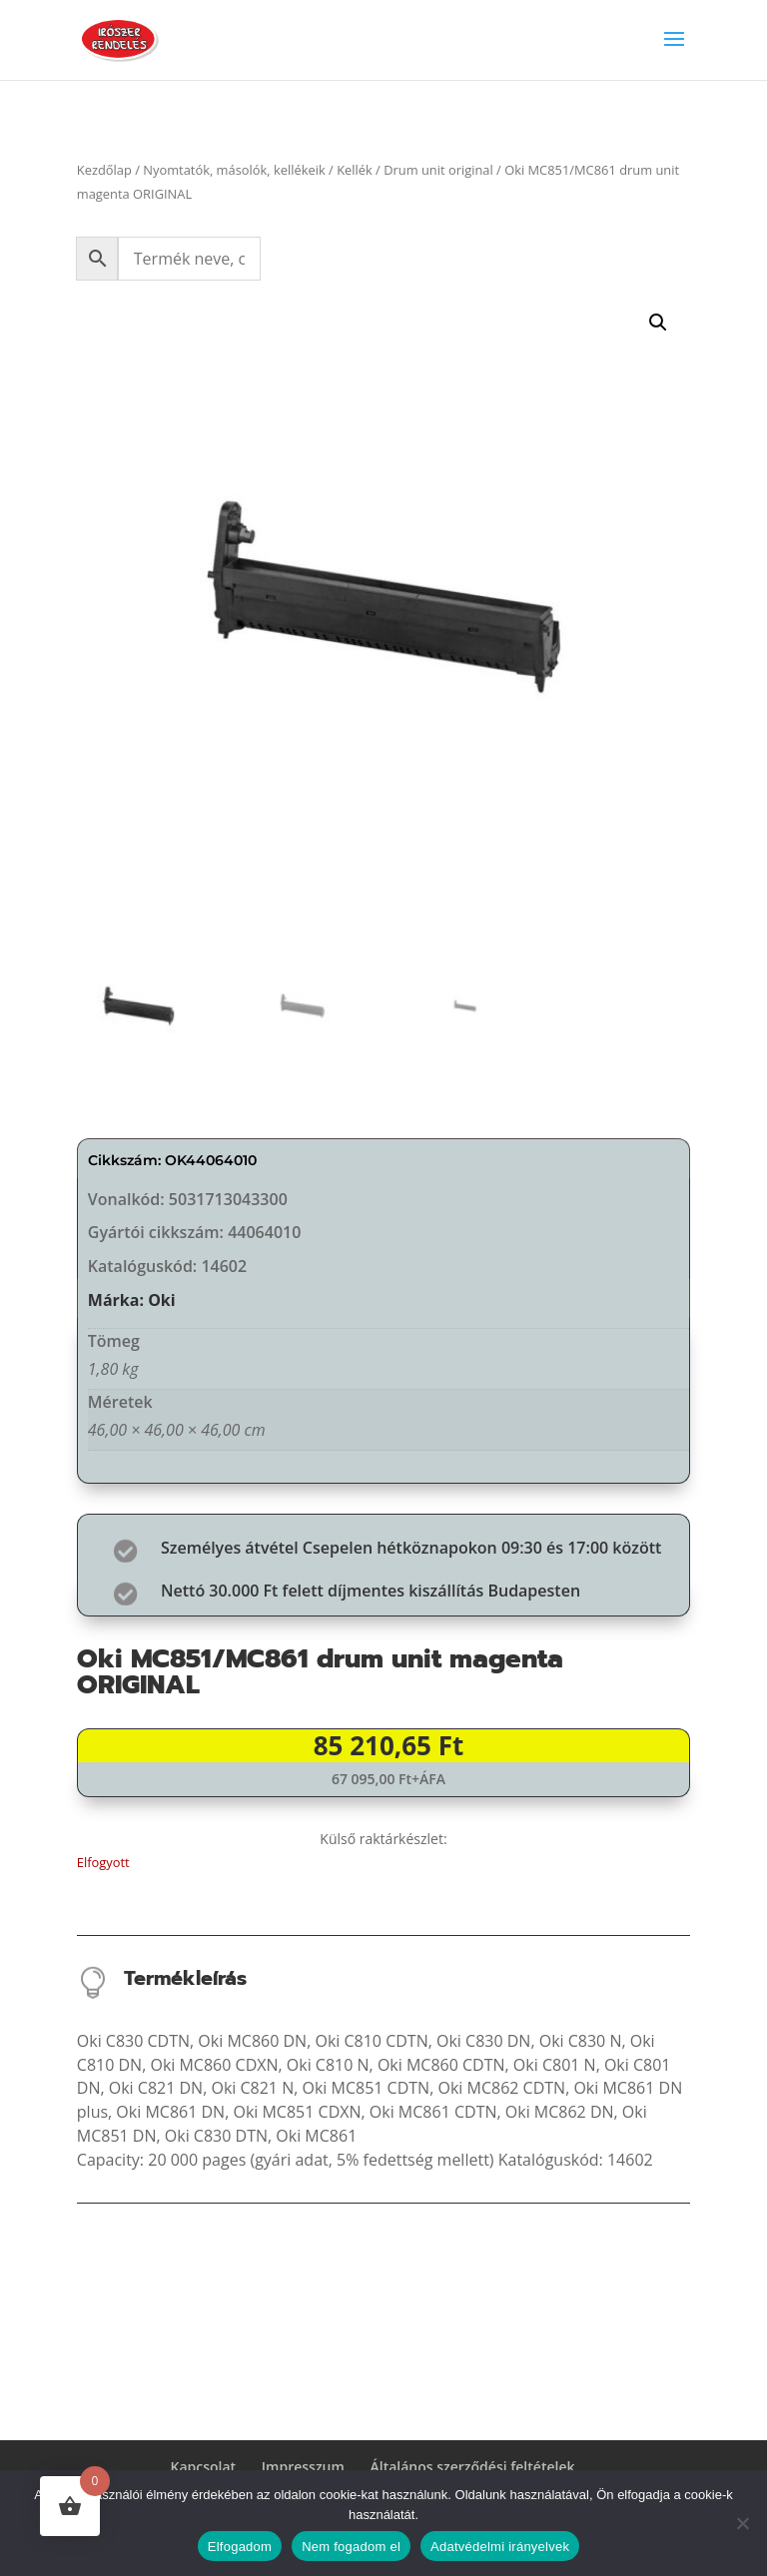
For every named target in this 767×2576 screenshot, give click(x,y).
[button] (658, 322)
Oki (162, 1300)
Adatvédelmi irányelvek (499, 2546)
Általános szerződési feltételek (473, 2466)
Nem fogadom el (351, 2546)
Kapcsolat (204, 2466)
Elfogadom (240, 2546)
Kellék (355, 170)
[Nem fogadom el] (742, 2523)
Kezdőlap (104, 170)
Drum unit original (438, 170)
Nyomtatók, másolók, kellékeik (234, 170)
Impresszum (303, 2466)
